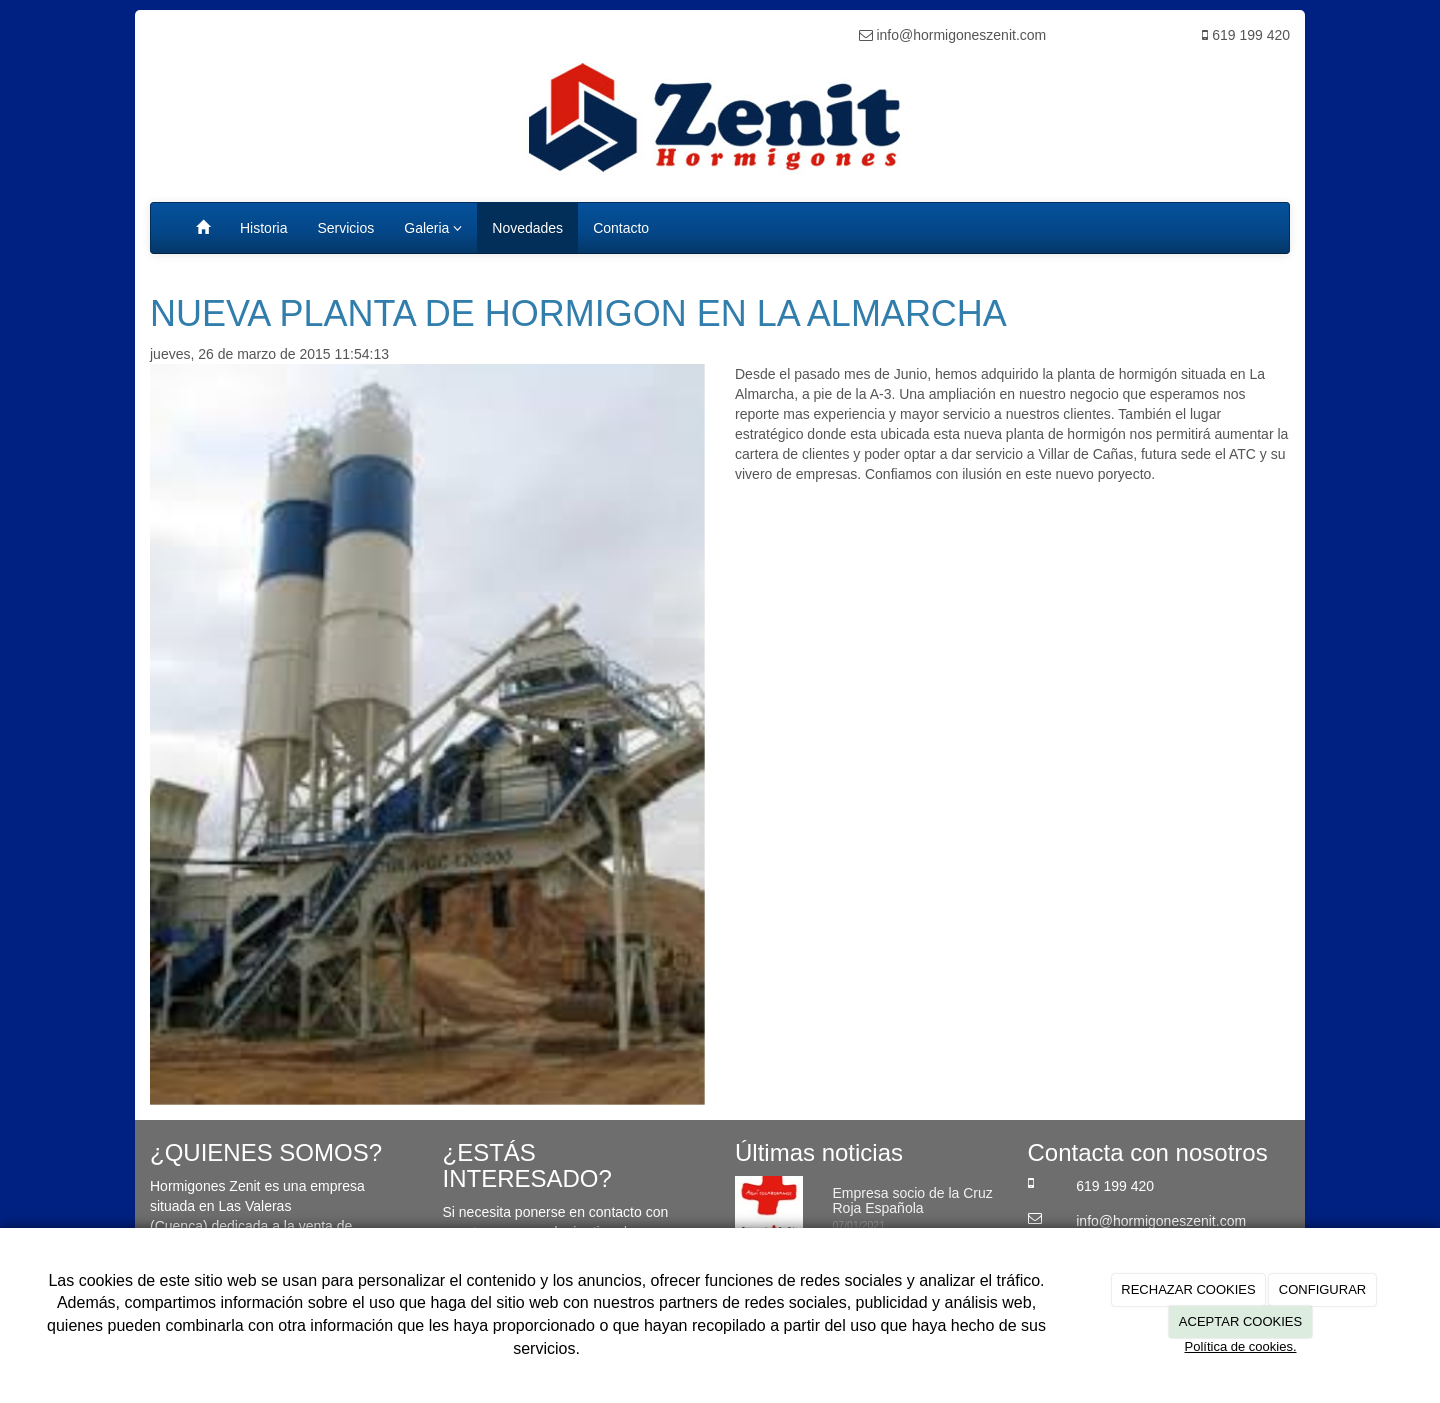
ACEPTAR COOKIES (1240, 1321)
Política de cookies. (1240, 1346)
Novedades (527, 228)
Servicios (345, 228)
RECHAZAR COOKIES (1188, 1289)
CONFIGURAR (1322, 1289)
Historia (263, 228)
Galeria (433, 228)
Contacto (621, 228)
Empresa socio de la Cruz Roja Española (913, 1200)
